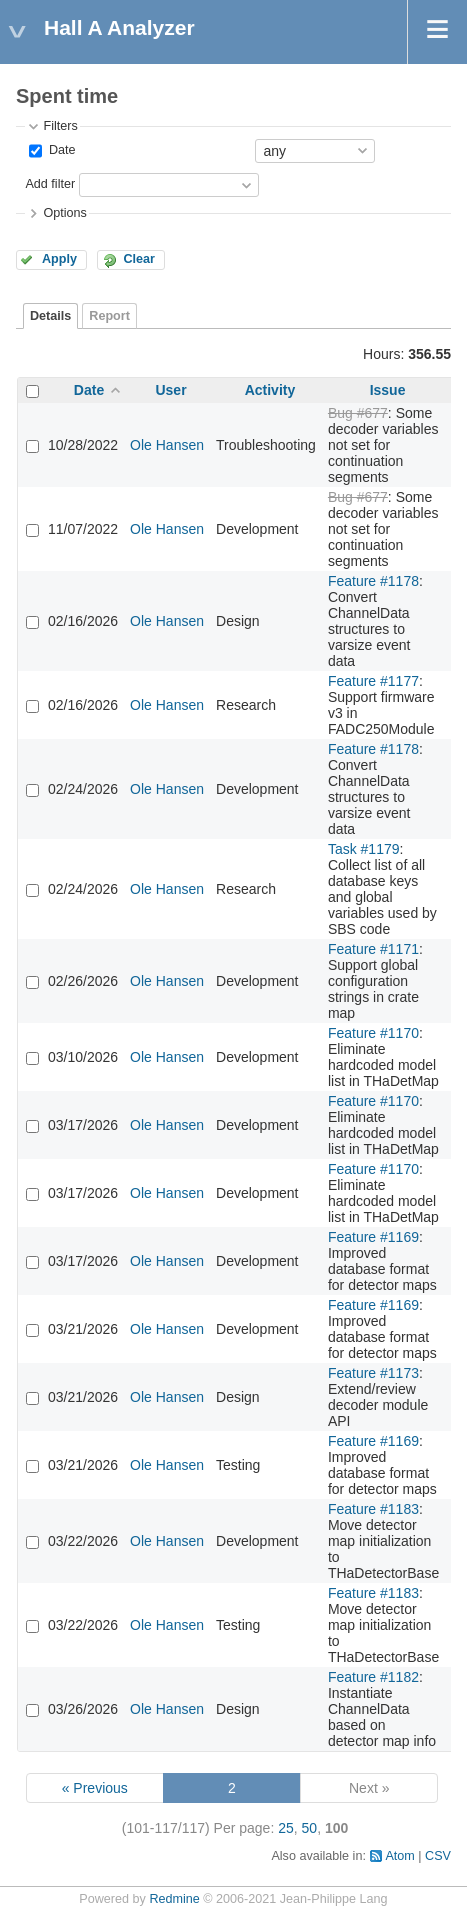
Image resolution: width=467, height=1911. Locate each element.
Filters (60, 126)
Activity (270, 390)
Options (64, 213)
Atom (399, 1856)
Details (50, 316)
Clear (139, 259)
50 (310, 1828)
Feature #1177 (373, 681)
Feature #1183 (373, 1509)
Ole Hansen (167, 445)
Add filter (50, 184)
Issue (388, 390)
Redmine (174, 1899)
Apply (59, 259)
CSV (438, 1856)
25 (286, 1828)
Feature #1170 (373, 1033)
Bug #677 (358, 413)
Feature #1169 (373, 1237)
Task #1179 (364, 849)
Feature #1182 (373, 1677)
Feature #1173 (373, 1373)
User (170, 390)
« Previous (95, 1788)
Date (60, 150)
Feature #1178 (373, 581)
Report (109, 316)
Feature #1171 (373, 949)
